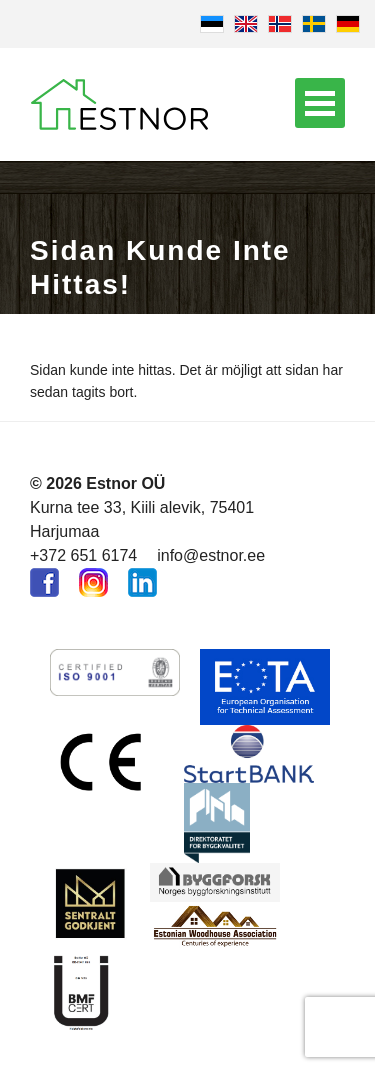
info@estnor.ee (211, 555)
